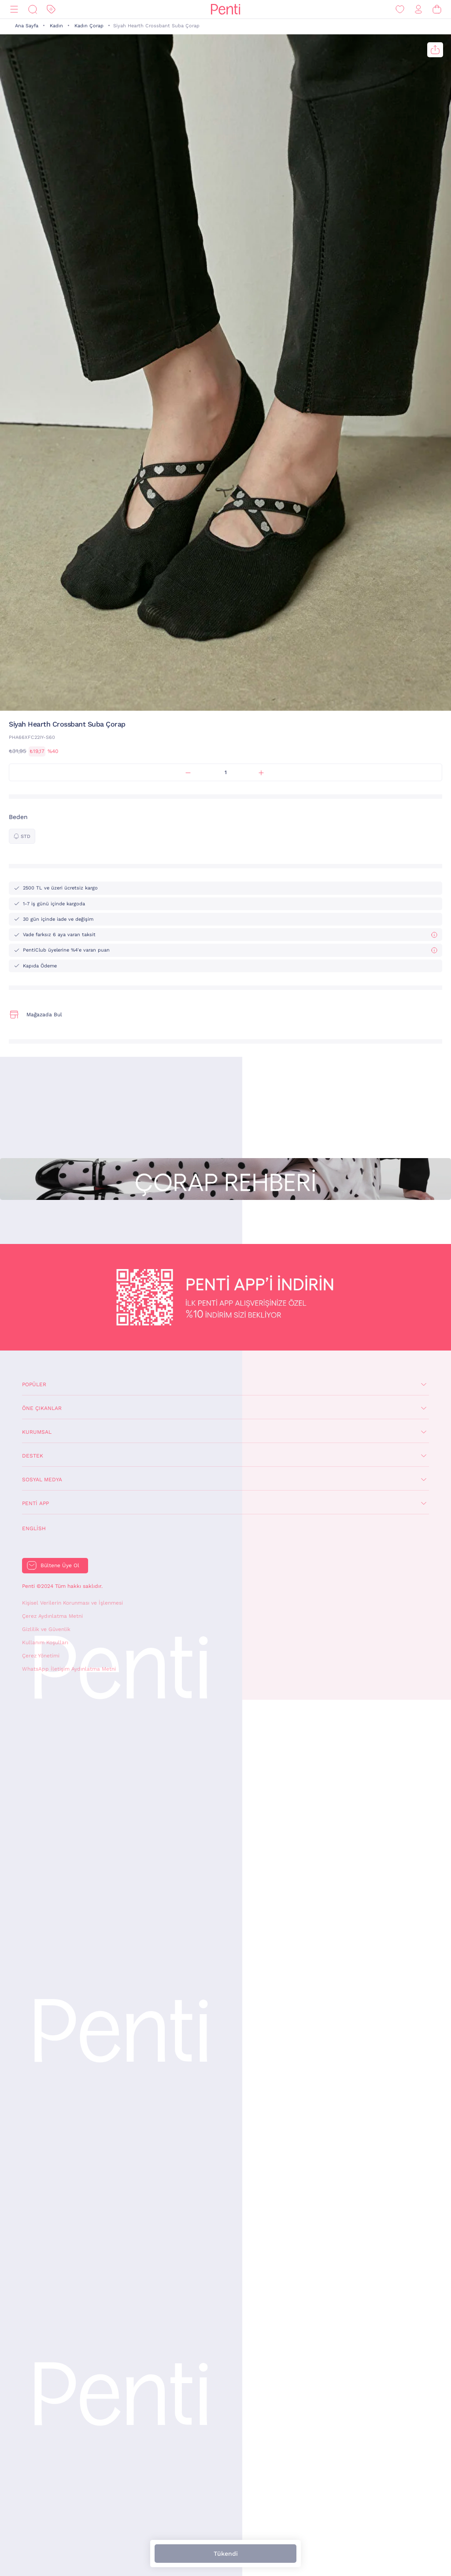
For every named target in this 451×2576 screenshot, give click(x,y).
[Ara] (32, 9)
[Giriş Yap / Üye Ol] (418, 9)
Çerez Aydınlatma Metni (52, 1616)
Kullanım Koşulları (45, 1642)
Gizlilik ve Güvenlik (46, 1629)
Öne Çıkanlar (42, 1408)
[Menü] (14, 9)
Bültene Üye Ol (60, 1565)
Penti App (35, 1503)
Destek (32, 1456)
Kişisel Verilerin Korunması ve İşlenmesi (72, 1603)
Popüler (34, 1384)
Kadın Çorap (89, 26)
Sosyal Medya (42, 1479)
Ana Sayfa (26, 26)
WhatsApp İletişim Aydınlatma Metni (69, 1669)
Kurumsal (37, 1432)
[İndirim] (51, 9)
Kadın (56, 26)
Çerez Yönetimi (40, 1656)
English (34, 1528)
